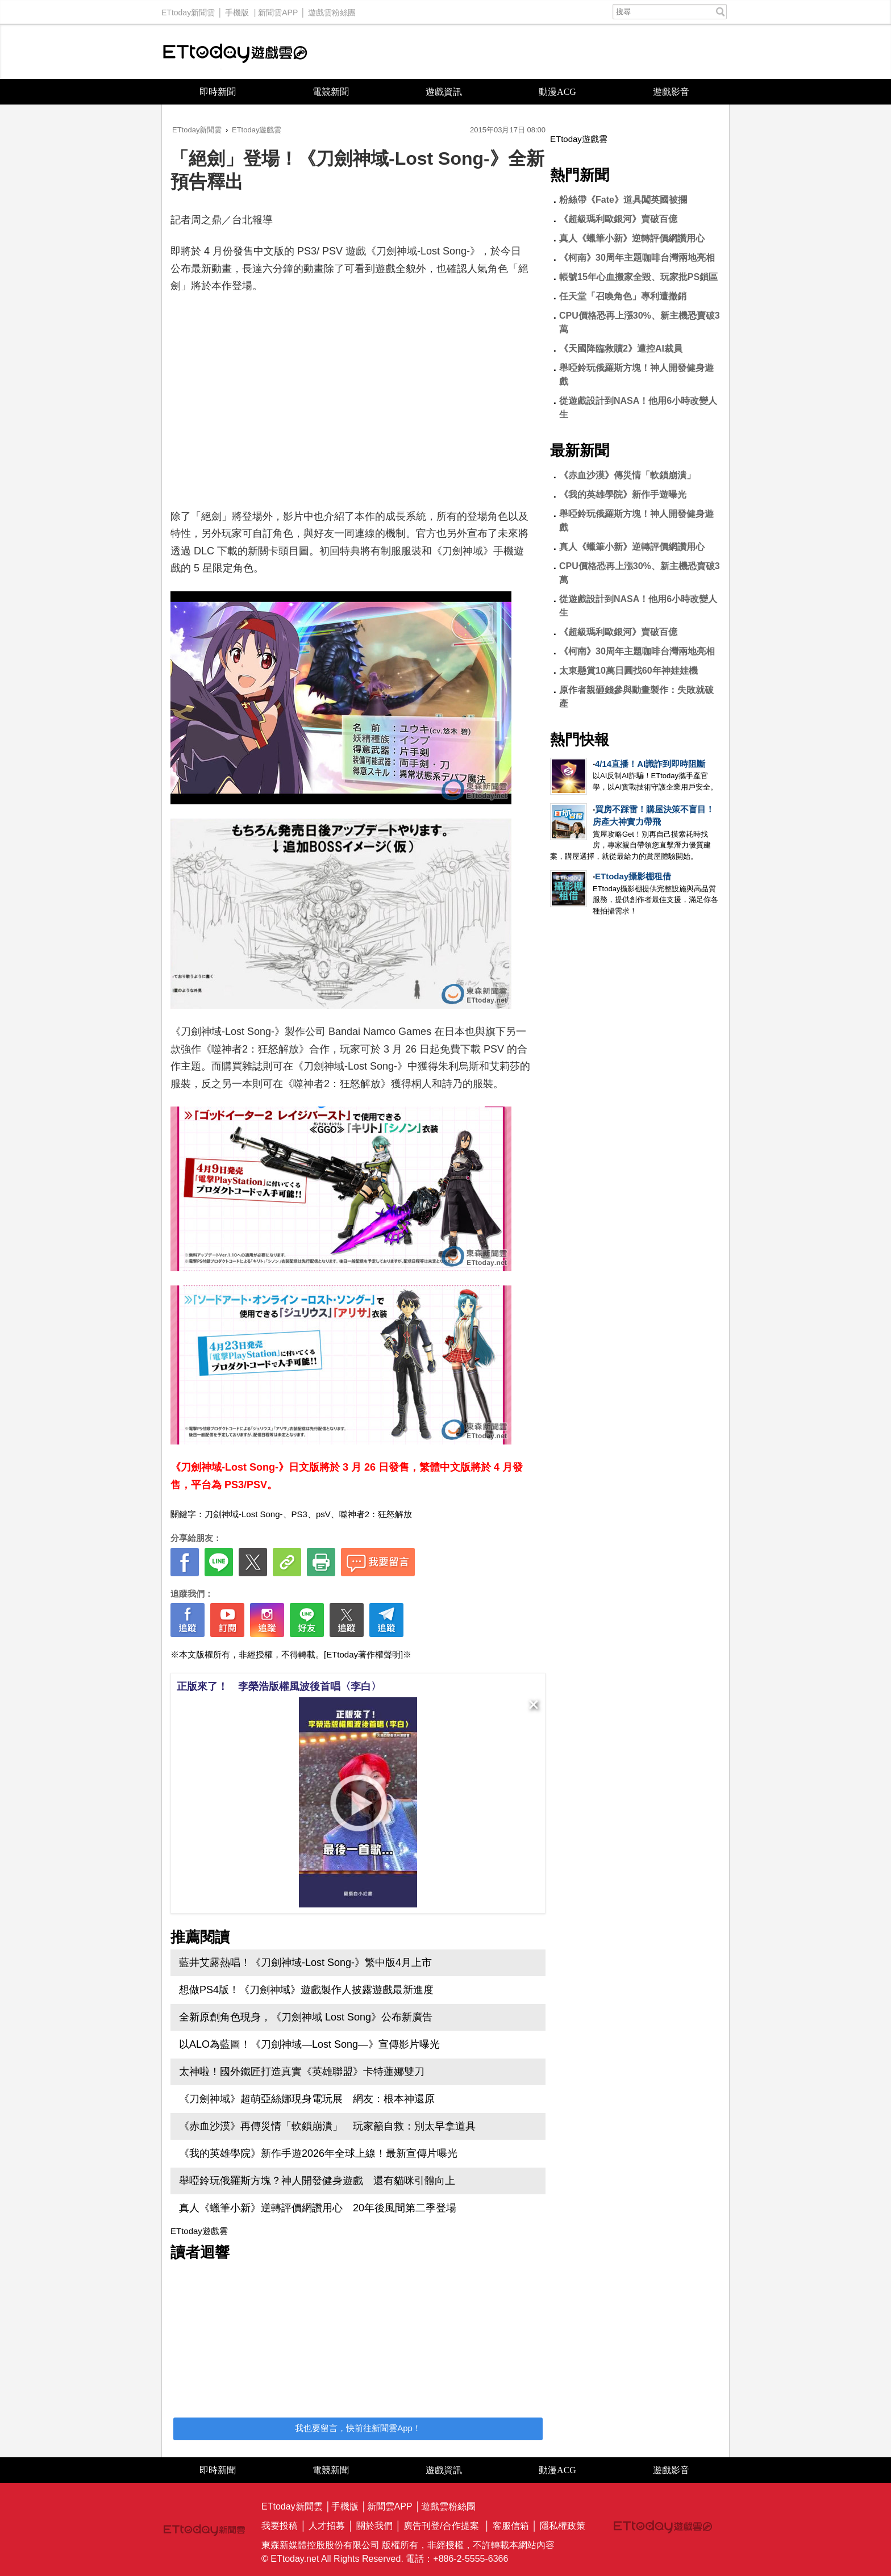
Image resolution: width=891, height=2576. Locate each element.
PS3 (299, 1514)
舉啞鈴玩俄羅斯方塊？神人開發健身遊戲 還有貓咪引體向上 (317, 2180)
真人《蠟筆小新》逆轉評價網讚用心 (632, 238)
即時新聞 (217, 92)
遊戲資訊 (444, 92)
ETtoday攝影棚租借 (633, 876)
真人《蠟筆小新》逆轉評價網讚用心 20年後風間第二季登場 (317, 2208)
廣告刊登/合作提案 (440, 2526)
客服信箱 (511, 2526)
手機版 (237, 9)
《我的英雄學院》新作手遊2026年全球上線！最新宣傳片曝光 (318, 2153)
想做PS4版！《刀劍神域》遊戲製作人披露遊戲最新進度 (306, 1989)
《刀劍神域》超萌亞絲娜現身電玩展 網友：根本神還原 (307, 2099)
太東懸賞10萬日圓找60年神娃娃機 (628, 670)
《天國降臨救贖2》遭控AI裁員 (620, 348)
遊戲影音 (671, 92)
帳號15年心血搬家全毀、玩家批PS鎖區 (638, 277)
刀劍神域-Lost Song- (244, 1514)
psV (323, 1514)
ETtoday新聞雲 (188, 9)
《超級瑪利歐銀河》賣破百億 (618, 219)
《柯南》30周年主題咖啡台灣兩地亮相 (637, 257)
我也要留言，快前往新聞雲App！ (358, 2428)
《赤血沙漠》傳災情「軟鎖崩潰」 (627, 475)
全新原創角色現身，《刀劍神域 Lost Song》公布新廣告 (305, 2017)
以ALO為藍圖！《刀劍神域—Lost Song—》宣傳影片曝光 (309, 2044)
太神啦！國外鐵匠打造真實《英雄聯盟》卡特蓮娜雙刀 (301, 2071)
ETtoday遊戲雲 (235, 52)
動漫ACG (557, 92)
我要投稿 (279, 2526)
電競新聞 (331, 92)
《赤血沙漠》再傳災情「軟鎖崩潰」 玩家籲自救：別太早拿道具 (327, 2126)
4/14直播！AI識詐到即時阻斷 (650, 764)
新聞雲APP (278, 9)
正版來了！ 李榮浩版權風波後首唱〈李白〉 (279, 1686)
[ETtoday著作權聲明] (363, 1654)
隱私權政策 (562, 2526)
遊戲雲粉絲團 (332, 9)
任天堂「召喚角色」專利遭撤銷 (622, 296)
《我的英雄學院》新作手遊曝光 (622, 494)
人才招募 (327, 2526)
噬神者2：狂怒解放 (375, 1514)
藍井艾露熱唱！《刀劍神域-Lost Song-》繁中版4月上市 (305, 1962)
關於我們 (374, 2526)
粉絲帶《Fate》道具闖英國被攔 (623, 199)
